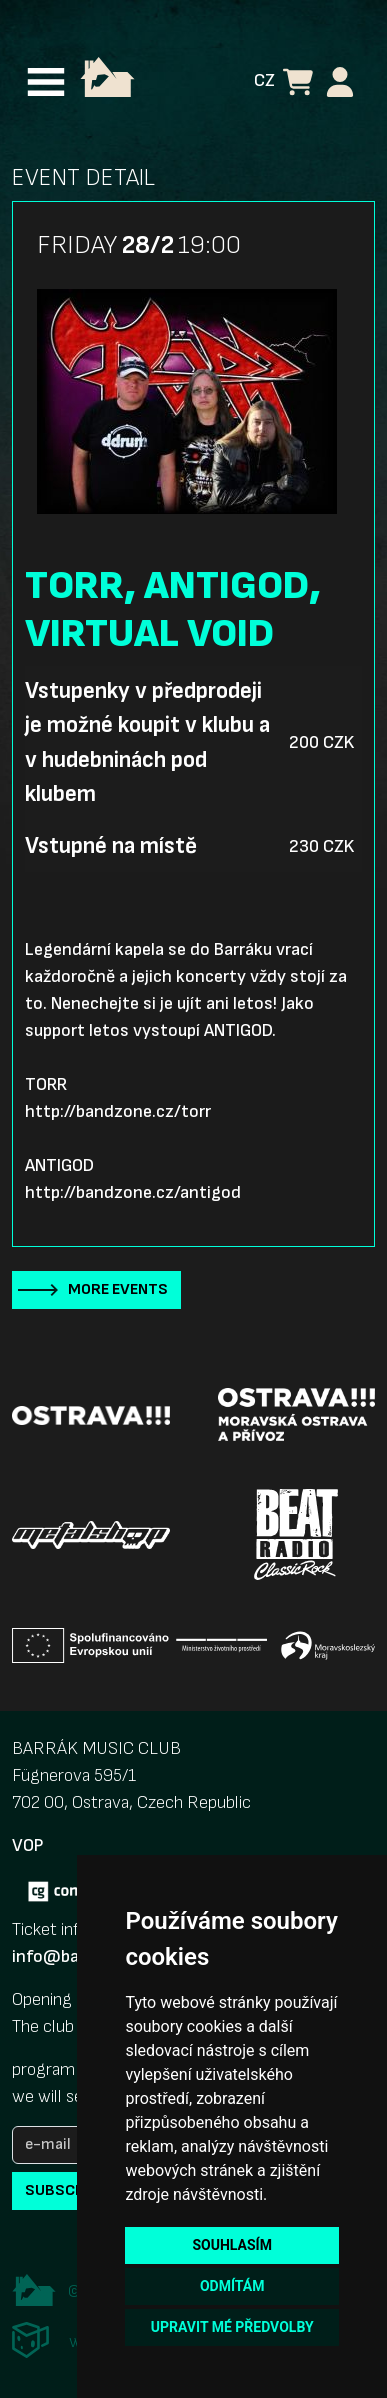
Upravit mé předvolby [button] (232, 2327)
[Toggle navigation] (46, 82)
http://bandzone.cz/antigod (133, 1192)
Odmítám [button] (232, 2286)
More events (118, 1289)
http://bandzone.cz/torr (118, 1111)
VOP (27, 1845)
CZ (264, 80)
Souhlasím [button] (231, 2245)
